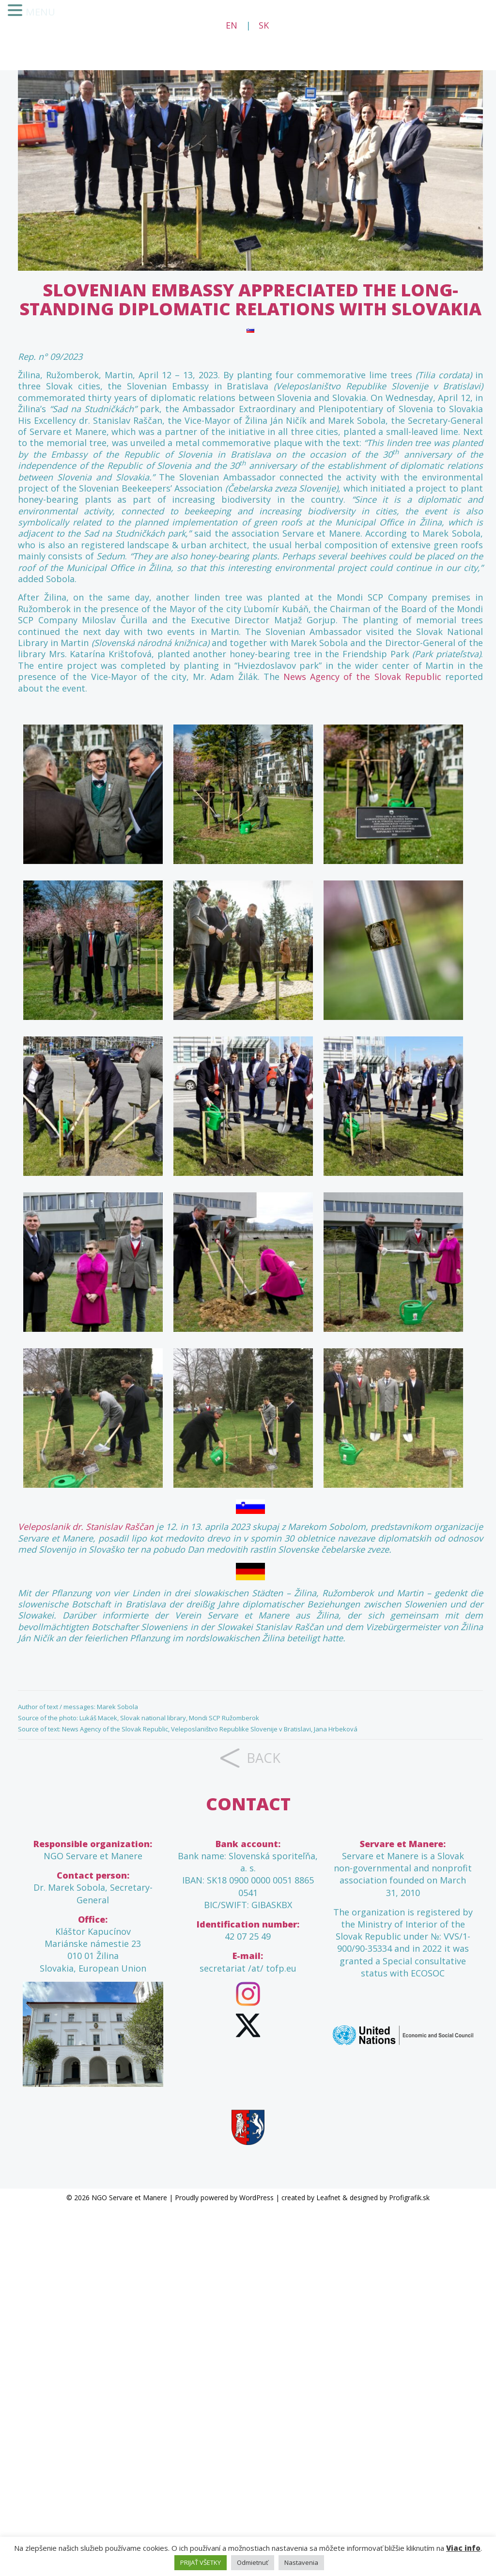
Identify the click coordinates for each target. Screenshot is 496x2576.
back (263, 1758)
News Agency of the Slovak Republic (362, 676)
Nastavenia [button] (301, 2562)
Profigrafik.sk (409, 2197)
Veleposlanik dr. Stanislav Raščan (86, 1526)
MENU (39, 12)
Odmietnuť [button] (252, 2562)
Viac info (463, 2548)
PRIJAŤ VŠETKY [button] (200, 2562)
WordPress (256, 2197)
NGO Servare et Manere (129, 2197)
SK (264, 25)
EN (231, 25)
